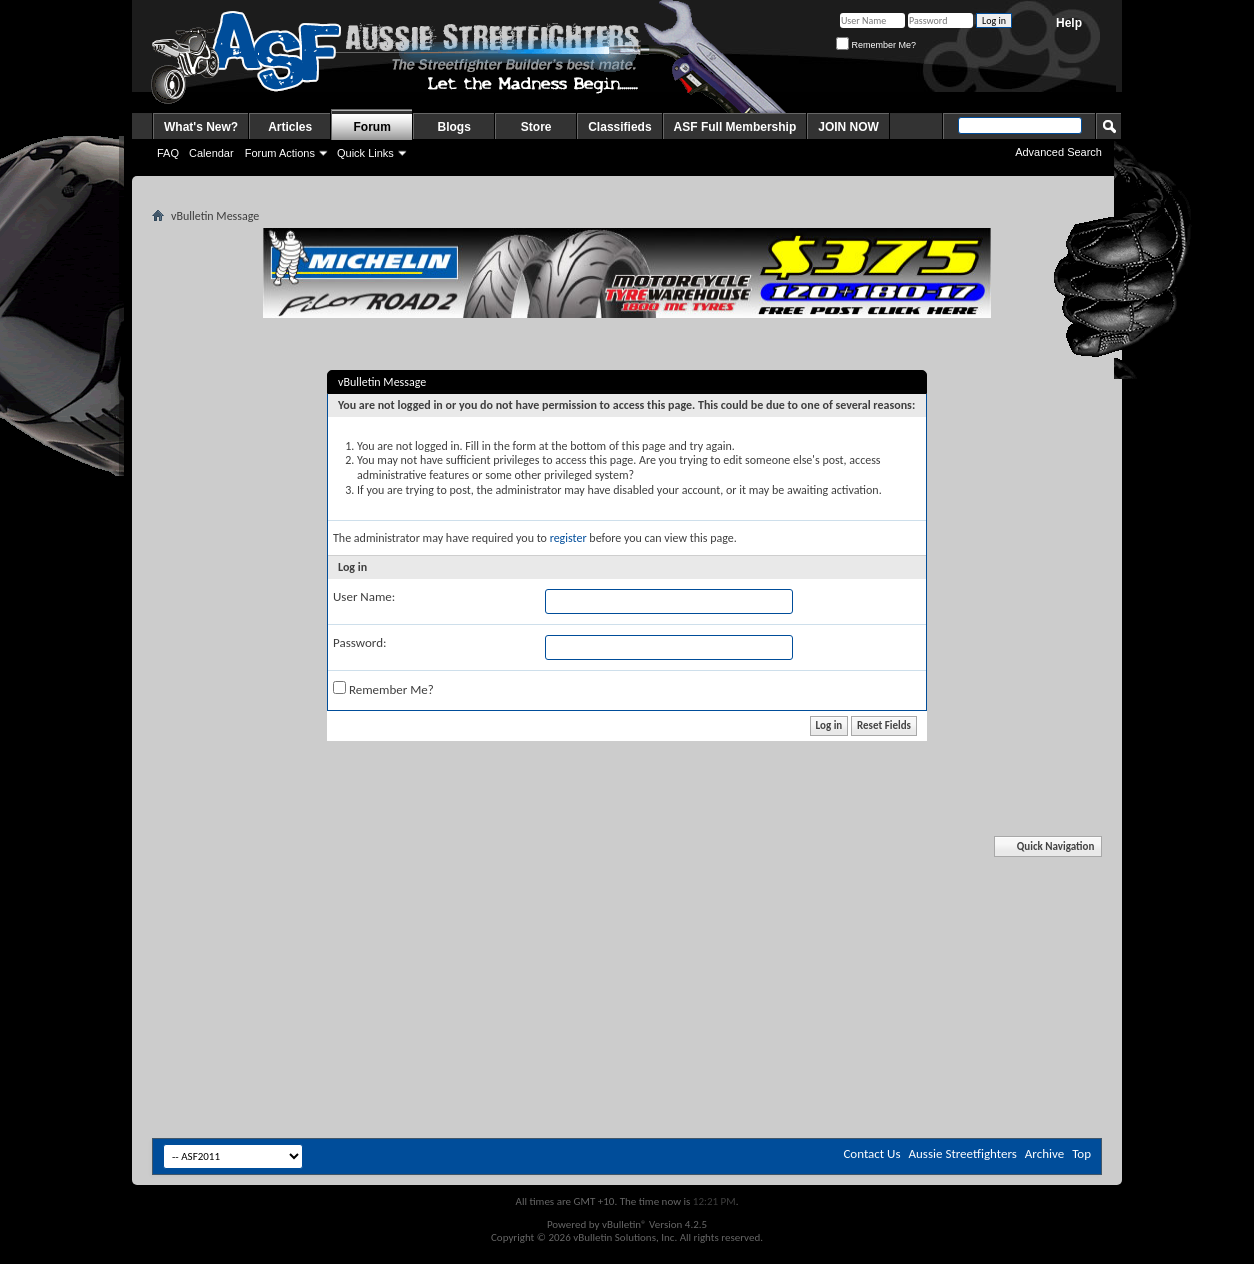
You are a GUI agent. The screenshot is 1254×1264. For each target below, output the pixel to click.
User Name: (364, 596)
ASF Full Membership (735, 127)
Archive (1044, 1153)
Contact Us (871, 1153)
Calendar (211, 153)
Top (1081, 1153)
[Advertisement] (627, 898)
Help (1069, 23)
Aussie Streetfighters (963, 1153)
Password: (359, 642)
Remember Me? (876, 45)
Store (536, 127)
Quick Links (365, 153)
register (568, 538)
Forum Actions (280, 153)
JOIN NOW (848, 127)
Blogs (454, 127)
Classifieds (619, 127)
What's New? (201, 127)
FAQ (168, 153)
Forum (372, 127)
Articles (290, 127)
